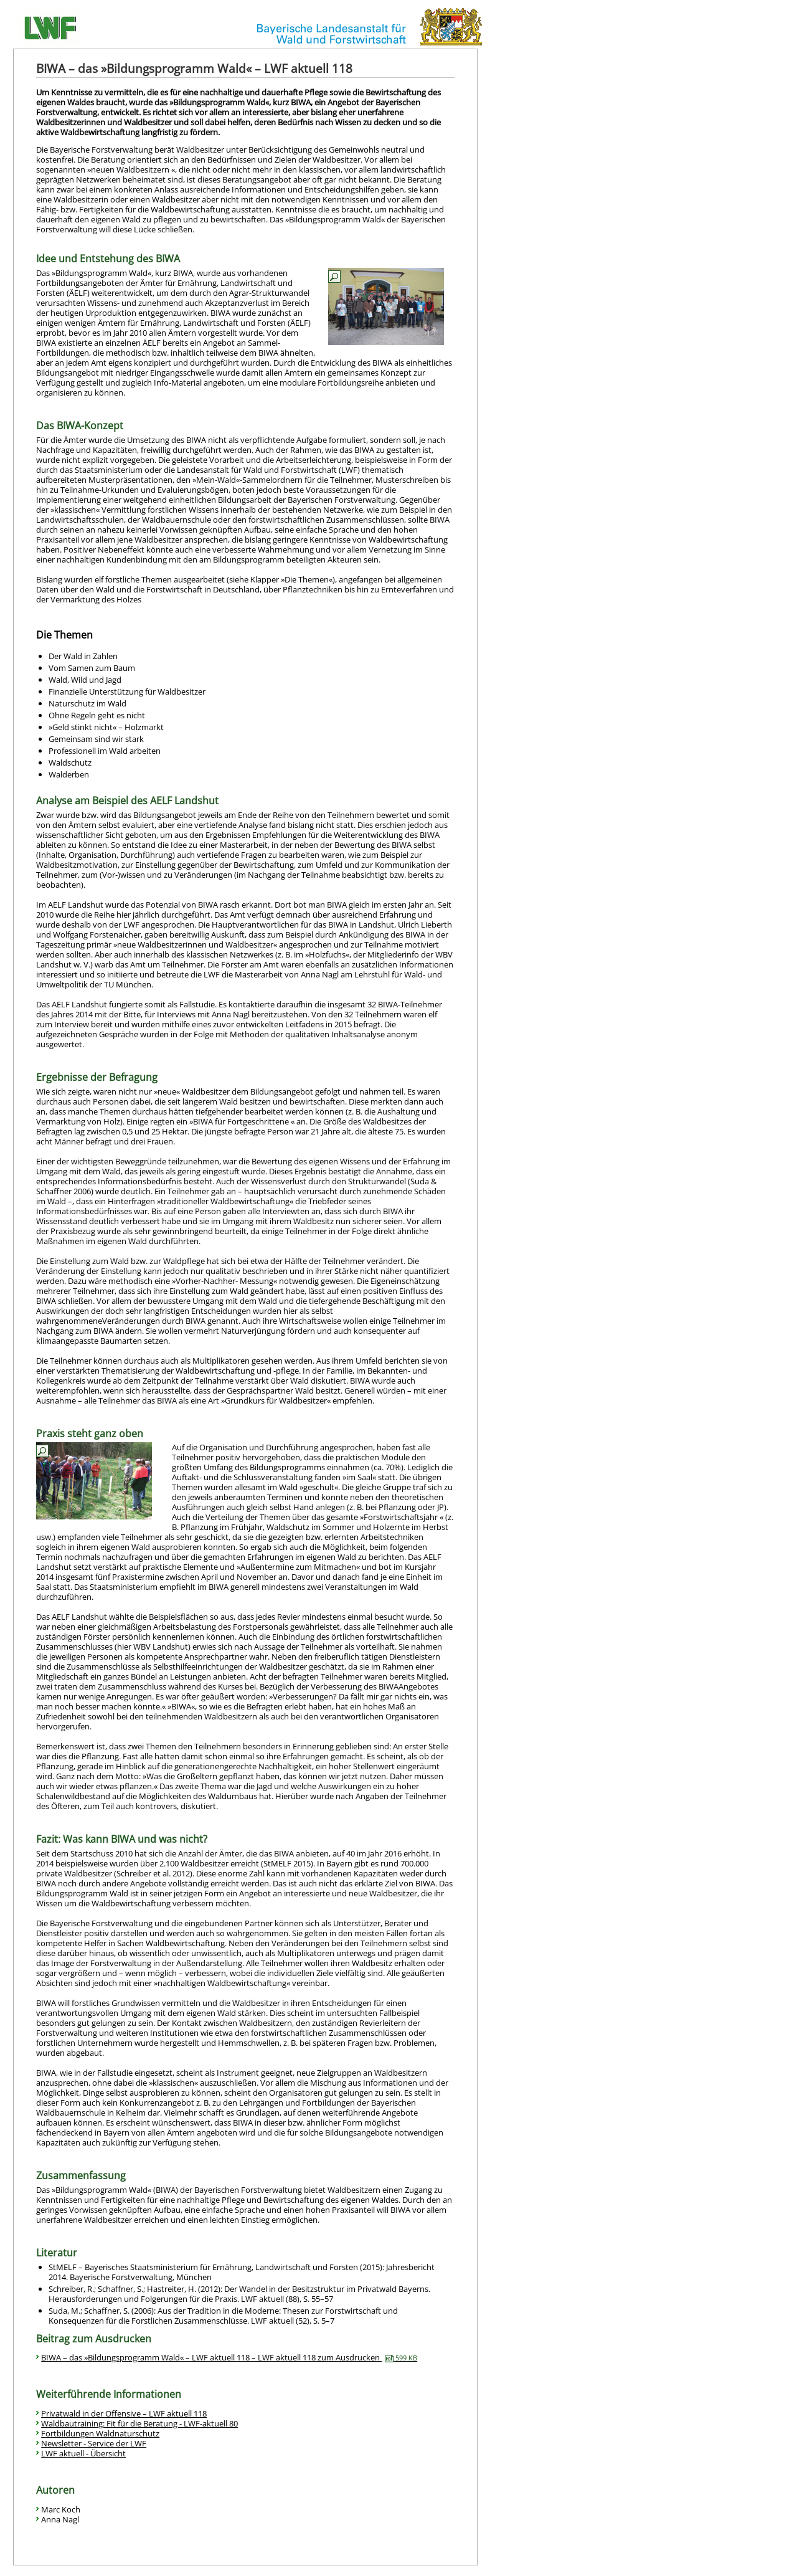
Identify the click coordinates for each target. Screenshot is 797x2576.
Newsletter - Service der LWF (93, 2443)
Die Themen (64, 635)
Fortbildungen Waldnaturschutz (100, 2433)
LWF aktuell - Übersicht (83, 2453)
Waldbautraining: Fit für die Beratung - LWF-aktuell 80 (139, 2423)
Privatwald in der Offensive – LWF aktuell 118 (124, 2413)
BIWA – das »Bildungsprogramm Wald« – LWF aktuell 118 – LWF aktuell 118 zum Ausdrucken (229, 2357)
